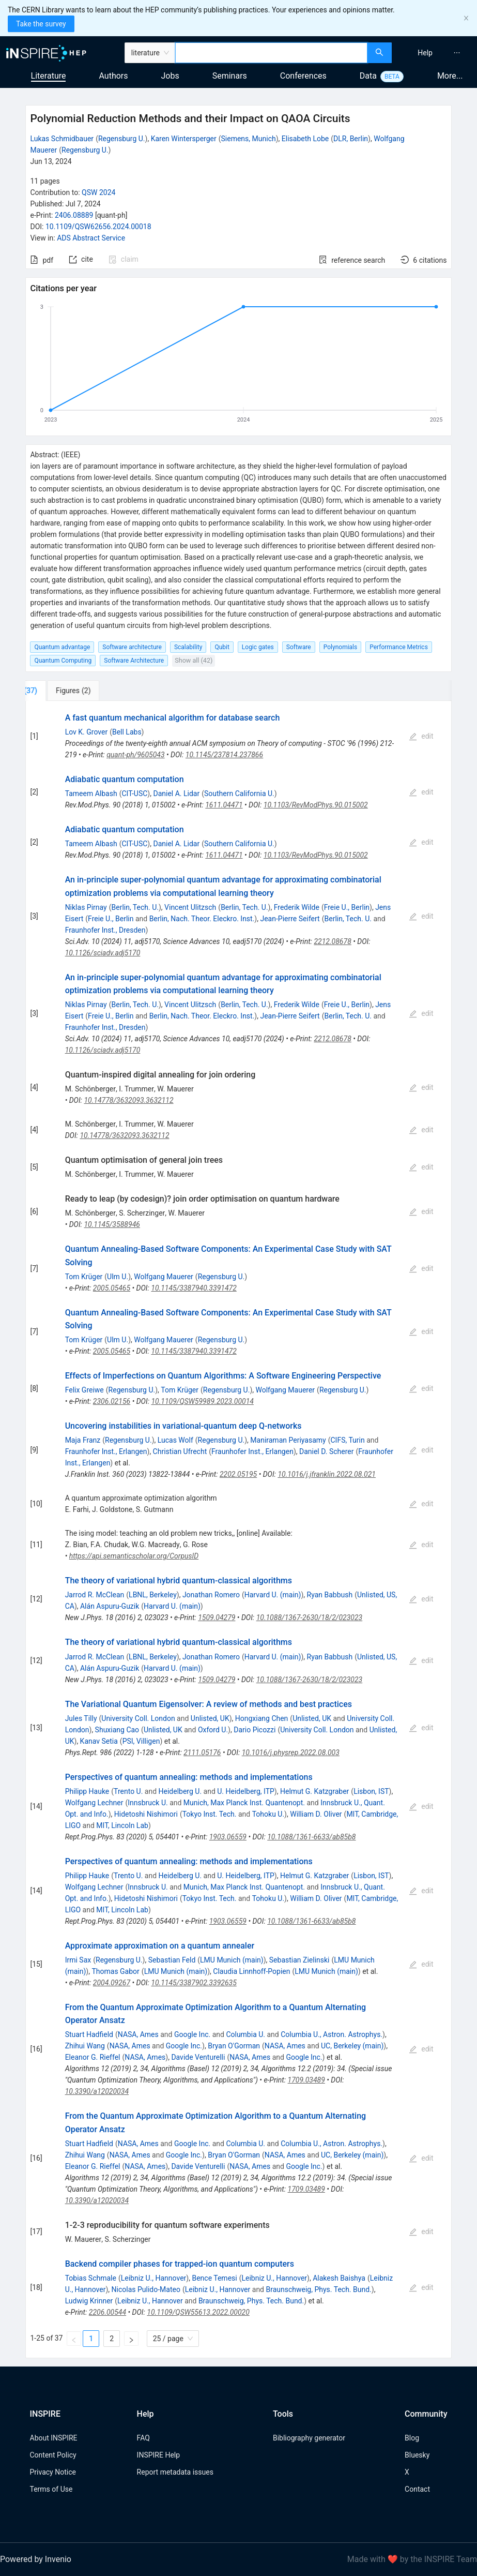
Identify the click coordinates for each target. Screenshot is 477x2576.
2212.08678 (332, 941)
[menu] (436, 52)
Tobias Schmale (90, 2278)
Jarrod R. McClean (95, 1595)
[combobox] (271, 52)
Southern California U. (239, 793)
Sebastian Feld (172, 1960)
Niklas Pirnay (86, 907)
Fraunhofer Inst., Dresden (105, 930)
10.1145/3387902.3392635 (193, 1983)
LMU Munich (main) (232, 1960)
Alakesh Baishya (339, 2278)
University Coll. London (138, 1718)
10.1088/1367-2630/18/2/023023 (309, 1617)
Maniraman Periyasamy (288, 1440)
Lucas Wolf (175, 1440)
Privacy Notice (53, 2472)
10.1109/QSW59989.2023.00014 (202, 1401)
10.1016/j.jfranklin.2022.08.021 (327, 1474)
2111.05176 (202, 1752)
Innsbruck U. (148, 1803)
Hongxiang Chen (261, 1718)
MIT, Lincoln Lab (122, 1825)
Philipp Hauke (87, 1791)
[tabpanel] (238, 1529)
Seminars (229, 76)
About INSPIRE (54, 2438)
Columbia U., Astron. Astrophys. (331, 2034)
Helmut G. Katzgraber (314, 1791)
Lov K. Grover (86, 732)
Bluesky (417, 2455)
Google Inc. (192, 2034)
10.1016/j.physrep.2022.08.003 (291, 1752)
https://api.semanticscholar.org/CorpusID (134, 1556)
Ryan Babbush (330, 1595)
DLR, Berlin (350, 138)
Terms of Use (51, 2489)
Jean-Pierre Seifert (289, 919)
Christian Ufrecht (180, 1451)
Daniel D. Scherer (326, 1451)
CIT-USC (134, 793)
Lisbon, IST (371, 1791)
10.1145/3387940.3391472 (193, 1288)
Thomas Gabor (115, 1971)
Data (368, 76)
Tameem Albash (91, 793)
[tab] (59, 690)
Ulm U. (117, 1276)
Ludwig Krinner (89, 2301)
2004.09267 (111, 1983)
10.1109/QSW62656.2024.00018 (98, 226)
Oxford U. (213, 1730)
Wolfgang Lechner (94, 1803)
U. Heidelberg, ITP (245, 1791)
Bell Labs (127, 732)
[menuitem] (425, 52)
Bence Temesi (214, 2278)
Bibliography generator (309, 2438)
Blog (412, 2438)
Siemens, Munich (248, 138)
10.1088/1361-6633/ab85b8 (311, 1837)
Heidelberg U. (180, 1791)
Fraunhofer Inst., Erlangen (106, 1451)
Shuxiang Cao (117, 1730)
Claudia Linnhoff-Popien (251, 1971)
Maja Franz (83, 1440)
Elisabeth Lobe (305, 138)
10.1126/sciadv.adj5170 (103, 953)
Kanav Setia (99, 1741)
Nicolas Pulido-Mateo (146, 2289)
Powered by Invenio (35, 2559)
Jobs (170, 76)
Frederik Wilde (296, 907)
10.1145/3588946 (112, 1224)
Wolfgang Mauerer (163, 1276)
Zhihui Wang (85, 2046)
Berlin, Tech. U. (134, 907)
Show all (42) (193, 660)
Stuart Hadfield (89, 2034)
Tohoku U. (268, 1814)
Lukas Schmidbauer (62, 138)
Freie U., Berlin (347, 907)
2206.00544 (107, 2312)
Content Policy (53, 2455)
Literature (48, 76)
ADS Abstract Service (91, 238)
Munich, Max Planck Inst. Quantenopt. (244, 1803)
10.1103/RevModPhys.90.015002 (316, 805)
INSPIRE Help (158, 2455)
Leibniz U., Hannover (154, 2278)
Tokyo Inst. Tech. (209, 1814)
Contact (417, 2489)
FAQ (143, 2438)
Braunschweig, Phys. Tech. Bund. (318, 2289)
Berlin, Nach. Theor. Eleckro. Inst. (202, 919)
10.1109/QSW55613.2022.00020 (198, 2312)
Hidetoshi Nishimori (146, 1814)
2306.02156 (111, 1401)
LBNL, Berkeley (153, 1595)
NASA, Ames (138, 2034)
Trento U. (128, 1791)
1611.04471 (223, 805)
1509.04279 (216, 1617)
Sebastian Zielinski (299, 1960)
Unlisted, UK (210, 1718)
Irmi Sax (78, 1960)
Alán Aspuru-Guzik (109, 1606)
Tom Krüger (84, 1276)
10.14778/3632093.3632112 (128, 1100)
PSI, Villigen (141, 1741)
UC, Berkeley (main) (352, 2046)
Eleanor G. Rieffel (92, 2057)
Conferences (303, 76)
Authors (113, 76)
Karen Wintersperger (184, 138)
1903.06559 (228, 1837)
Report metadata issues (175, 2472)
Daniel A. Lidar (176, 793)
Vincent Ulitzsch (190, 907)
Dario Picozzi (254, 1730)
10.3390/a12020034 (97, 2091)
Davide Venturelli (198, 2057)
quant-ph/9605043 (135, 755)
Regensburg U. (121, 138)
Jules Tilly (81, 1718)
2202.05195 (238, 1474)
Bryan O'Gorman (234, 2046)
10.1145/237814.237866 (224, 755)
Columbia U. (245, 2034)
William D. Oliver (316, 1814)
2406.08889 (74, 215)
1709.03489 (306, 2080)
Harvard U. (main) (272, 1595)
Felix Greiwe (84, 1390)
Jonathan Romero (211, 1595)
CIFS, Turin (347, 1440)
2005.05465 (111, 1288)
